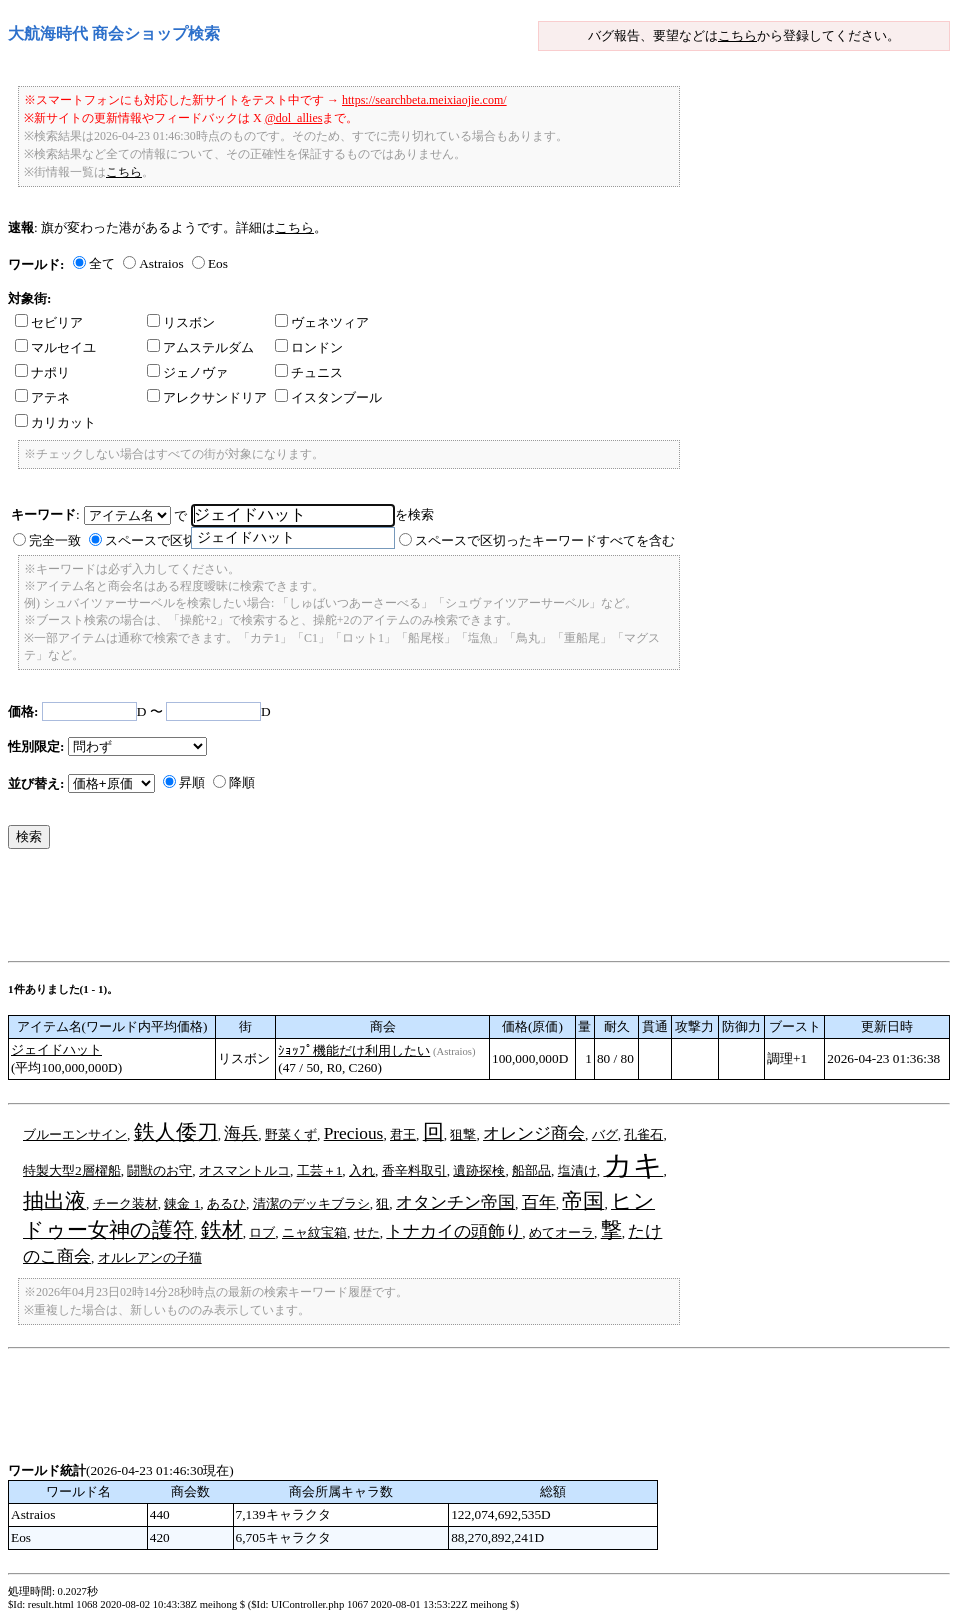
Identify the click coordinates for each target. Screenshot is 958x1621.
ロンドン (309, 347)
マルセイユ (55, 347)
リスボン (181, 322)
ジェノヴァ (187, 372)
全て (102, 263)
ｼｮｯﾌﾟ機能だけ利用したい (354, 1050)
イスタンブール (328, 397)
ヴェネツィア (322, 322)
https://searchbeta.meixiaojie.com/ (424, 100)
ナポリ (42, 372)
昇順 (192, 782)
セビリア (49, 322)
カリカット (55, 422)
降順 (242, 782)
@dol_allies (294, 118)
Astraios (161, 263)
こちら (737, 35)
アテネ (42, 397)
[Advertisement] (372, 910)
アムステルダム (200, 347)
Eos (218, 263)
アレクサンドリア (207, 397)
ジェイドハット (56, 1049)
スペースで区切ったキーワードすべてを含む (545, 540)
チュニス (309, 372)
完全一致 (55, 540)
